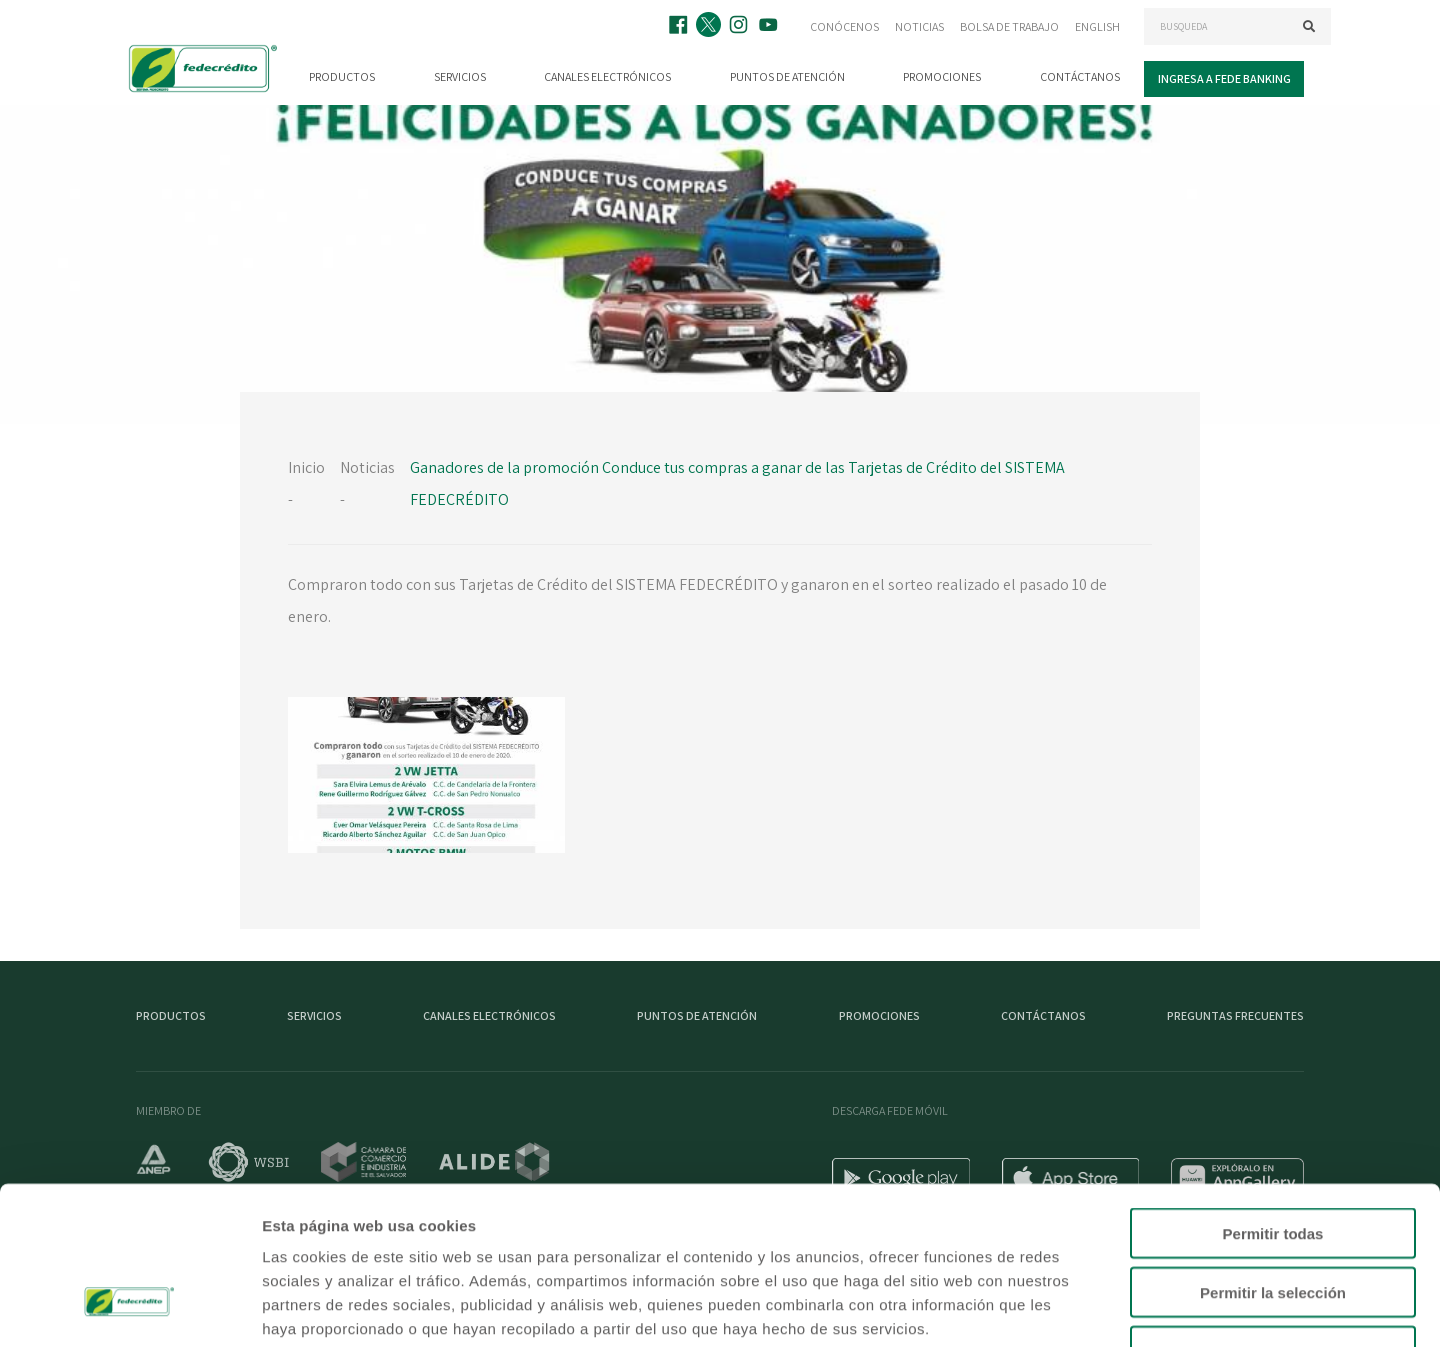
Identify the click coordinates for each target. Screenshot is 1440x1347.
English (1097, 26)
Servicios (460, 76)
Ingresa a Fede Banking (1224, 78)
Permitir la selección (1273, 1160)
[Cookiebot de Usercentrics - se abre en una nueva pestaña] (129, 1308)
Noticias (919, 26)
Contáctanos (1080, 76)
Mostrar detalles (1082, 1307)
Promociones (942, 76)
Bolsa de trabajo (1009, 26)
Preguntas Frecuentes (1235, 1015)
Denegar (1273, 1219)
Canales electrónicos (607, 76)
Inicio (306, 467)
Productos (342, 76)
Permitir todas (1273, 1101)
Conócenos (844, 26)
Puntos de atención (787, 76)
